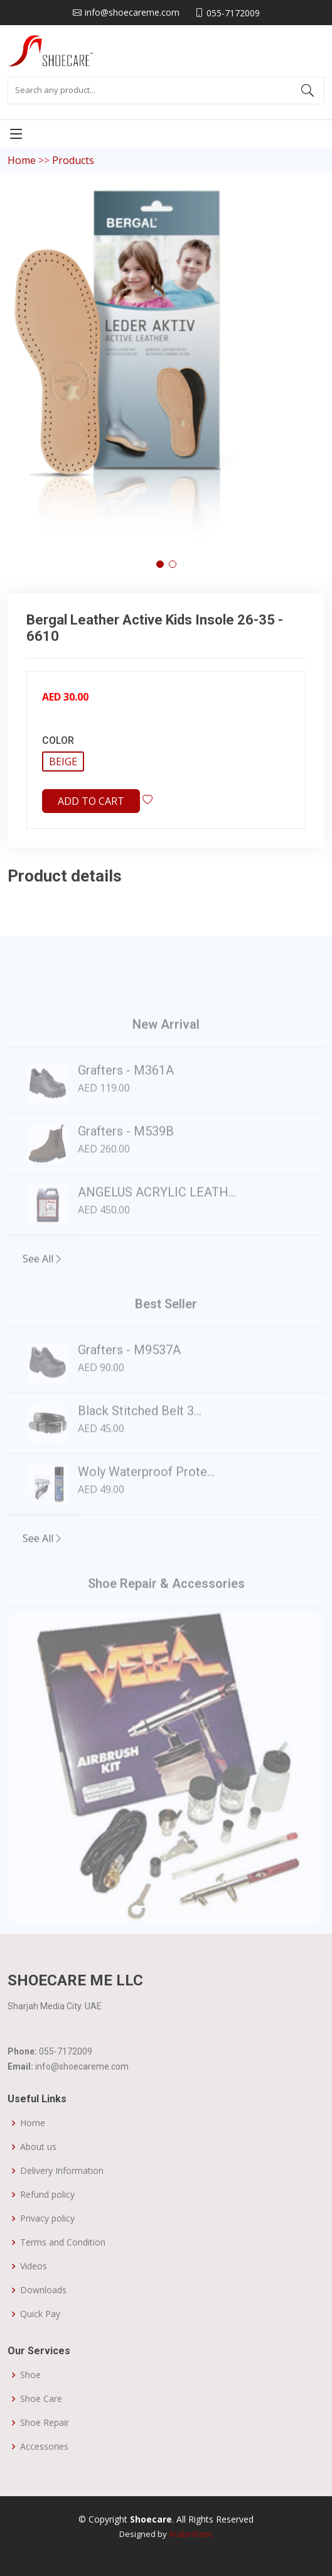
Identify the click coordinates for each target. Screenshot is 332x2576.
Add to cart (91, 801)
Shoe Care (41, 2398)
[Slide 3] (188, 1933)
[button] (160, 564)
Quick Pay (40, 2314)
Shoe (30, 2375)
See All (43, 1285)
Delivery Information (62, 2170)
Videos (33, 2266)
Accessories (44, 2446)
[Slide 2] (166, 1933)
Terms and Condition (62, 2242)
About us (38, 2146)
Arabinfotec (191, 2534)
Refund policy (47, 2194)
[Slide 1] (143, 1933)
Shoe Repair (44, 2422)
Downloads (43, 2290)
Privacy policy (47, 2218)
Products (73, 160)
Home (22, 160)
